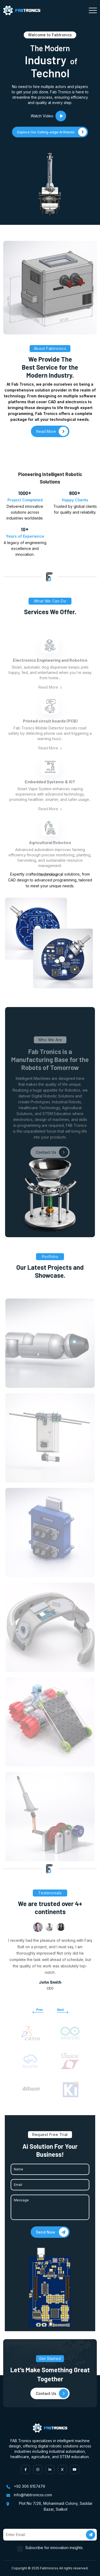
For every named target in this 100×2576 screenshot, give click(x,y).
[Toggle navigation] (93, 10)
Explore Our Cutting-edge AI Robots (52, 132)
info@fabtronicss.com (33, 2495)
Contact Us (52, 1162)
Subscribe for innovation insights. (54, 2547)
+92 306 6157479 (29, 2486)
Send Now (52, 2232)
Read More (50, 697)
